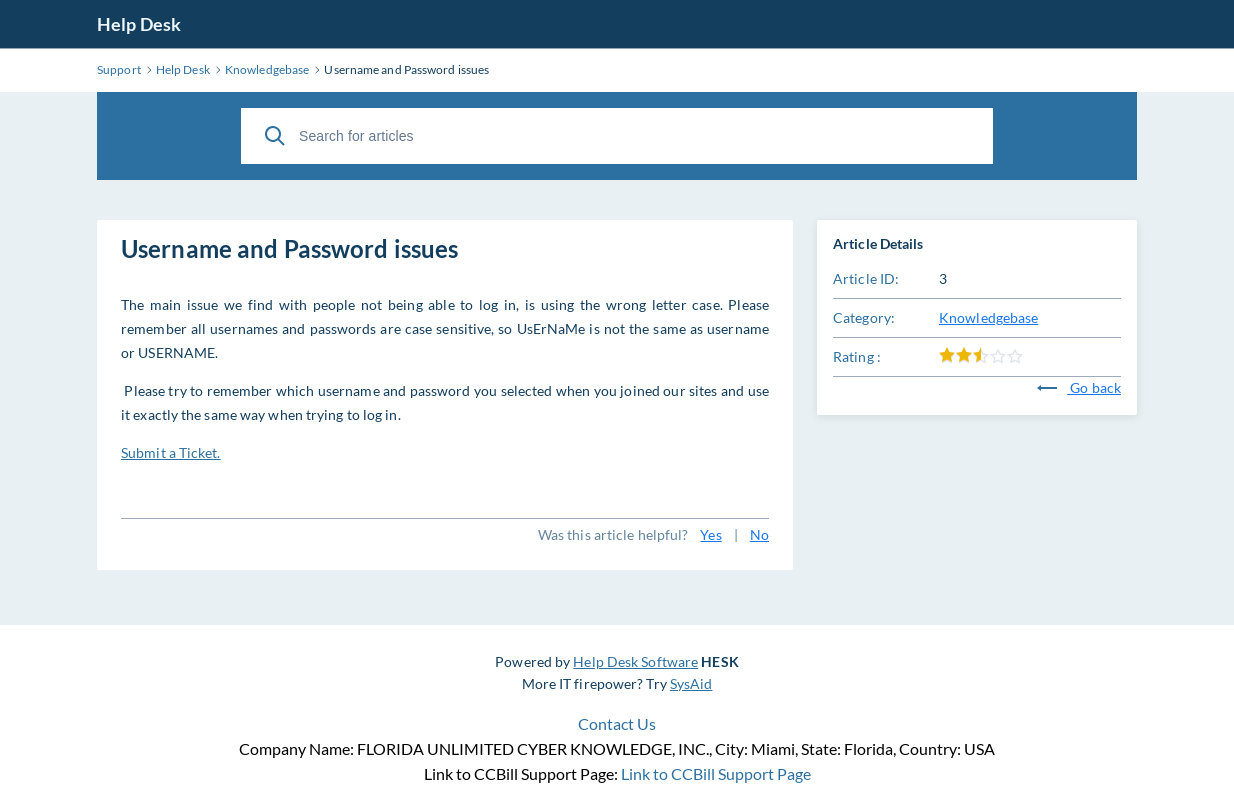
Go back (1079, 387)
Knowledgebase (988, 317)
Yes (710, 534)
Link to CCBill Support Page (716, 773)
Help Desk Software (635, 661)
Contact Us (617, 723)
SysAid (691, 683)
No (759, 534)
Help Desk (139, 24)
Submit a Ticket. (171, 452)
